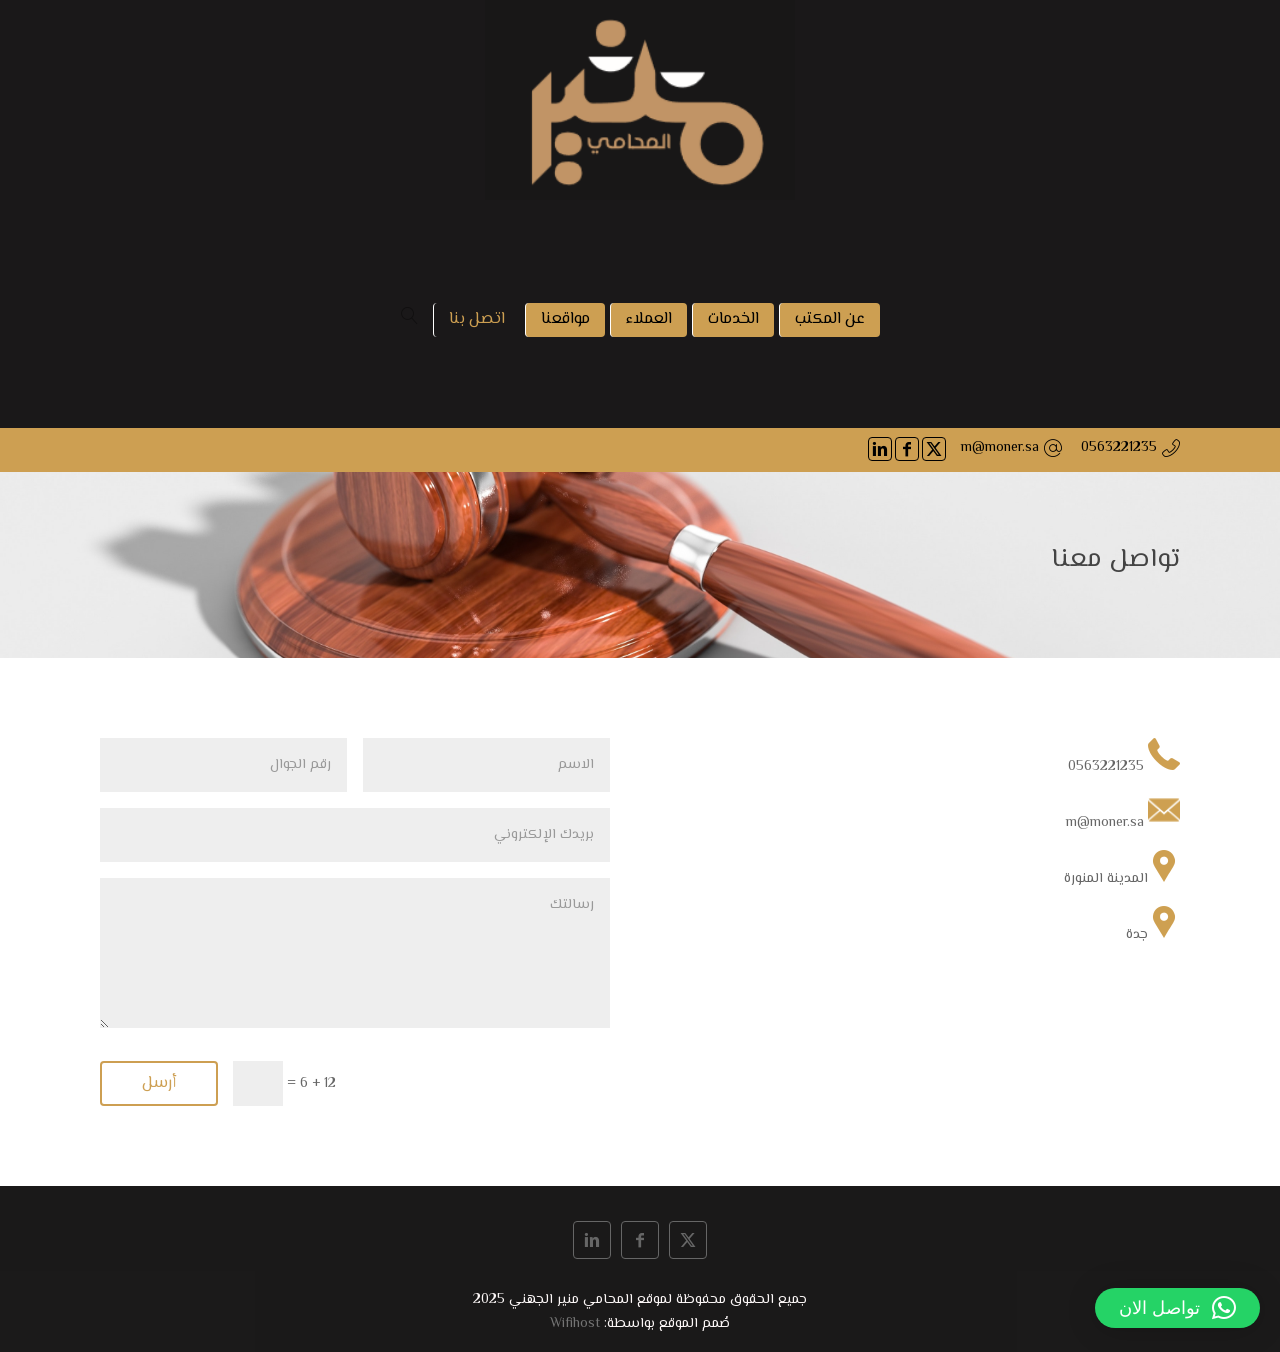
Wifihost (575, 1324)
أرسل (159, 1083)
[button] (1177, 1308)
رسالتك (355, 953)
